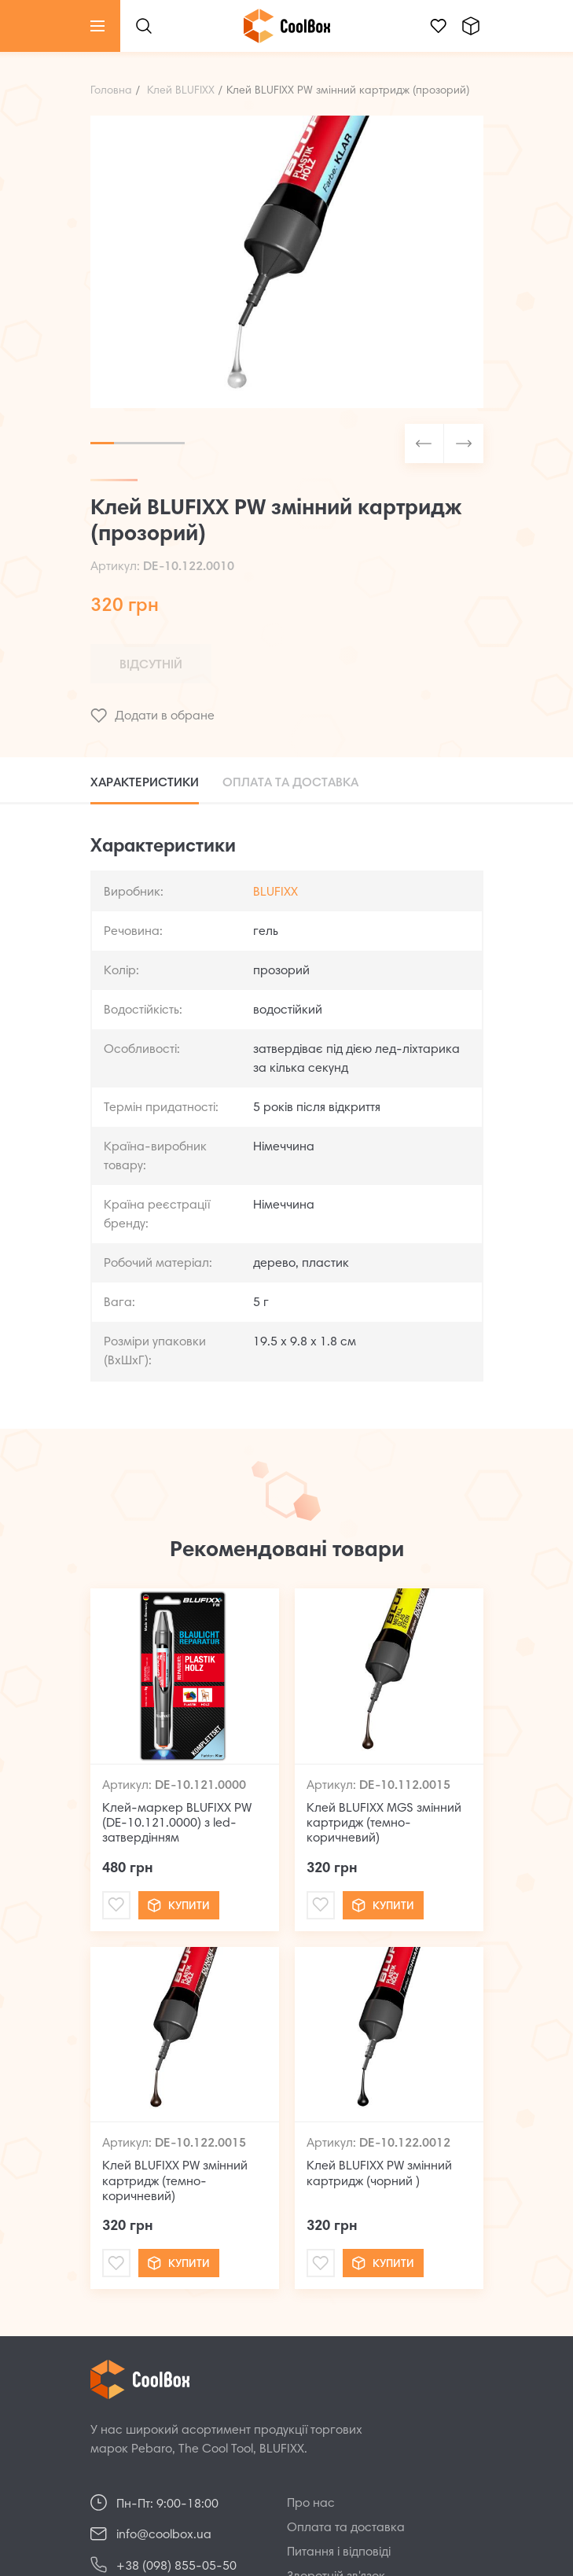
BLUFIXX (275, 892)
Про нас (311, 2503)
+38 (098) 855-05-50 (176, 2566)
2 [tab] (126, 443)
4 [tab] (173, 443)
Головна (111, 91)
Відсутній (150, 665)
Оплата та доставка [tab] (290, 783)
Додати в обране (152, 715)
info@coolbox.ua (163, 2535)
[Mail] (116, 1905)
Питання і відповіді (339, 2552)
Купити (179, 1905)
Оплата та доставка (346, 2528)
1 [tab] (102, 443)
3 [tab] (149, 443)
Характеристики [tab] (144, 783)
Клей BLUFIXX (181, 91)
